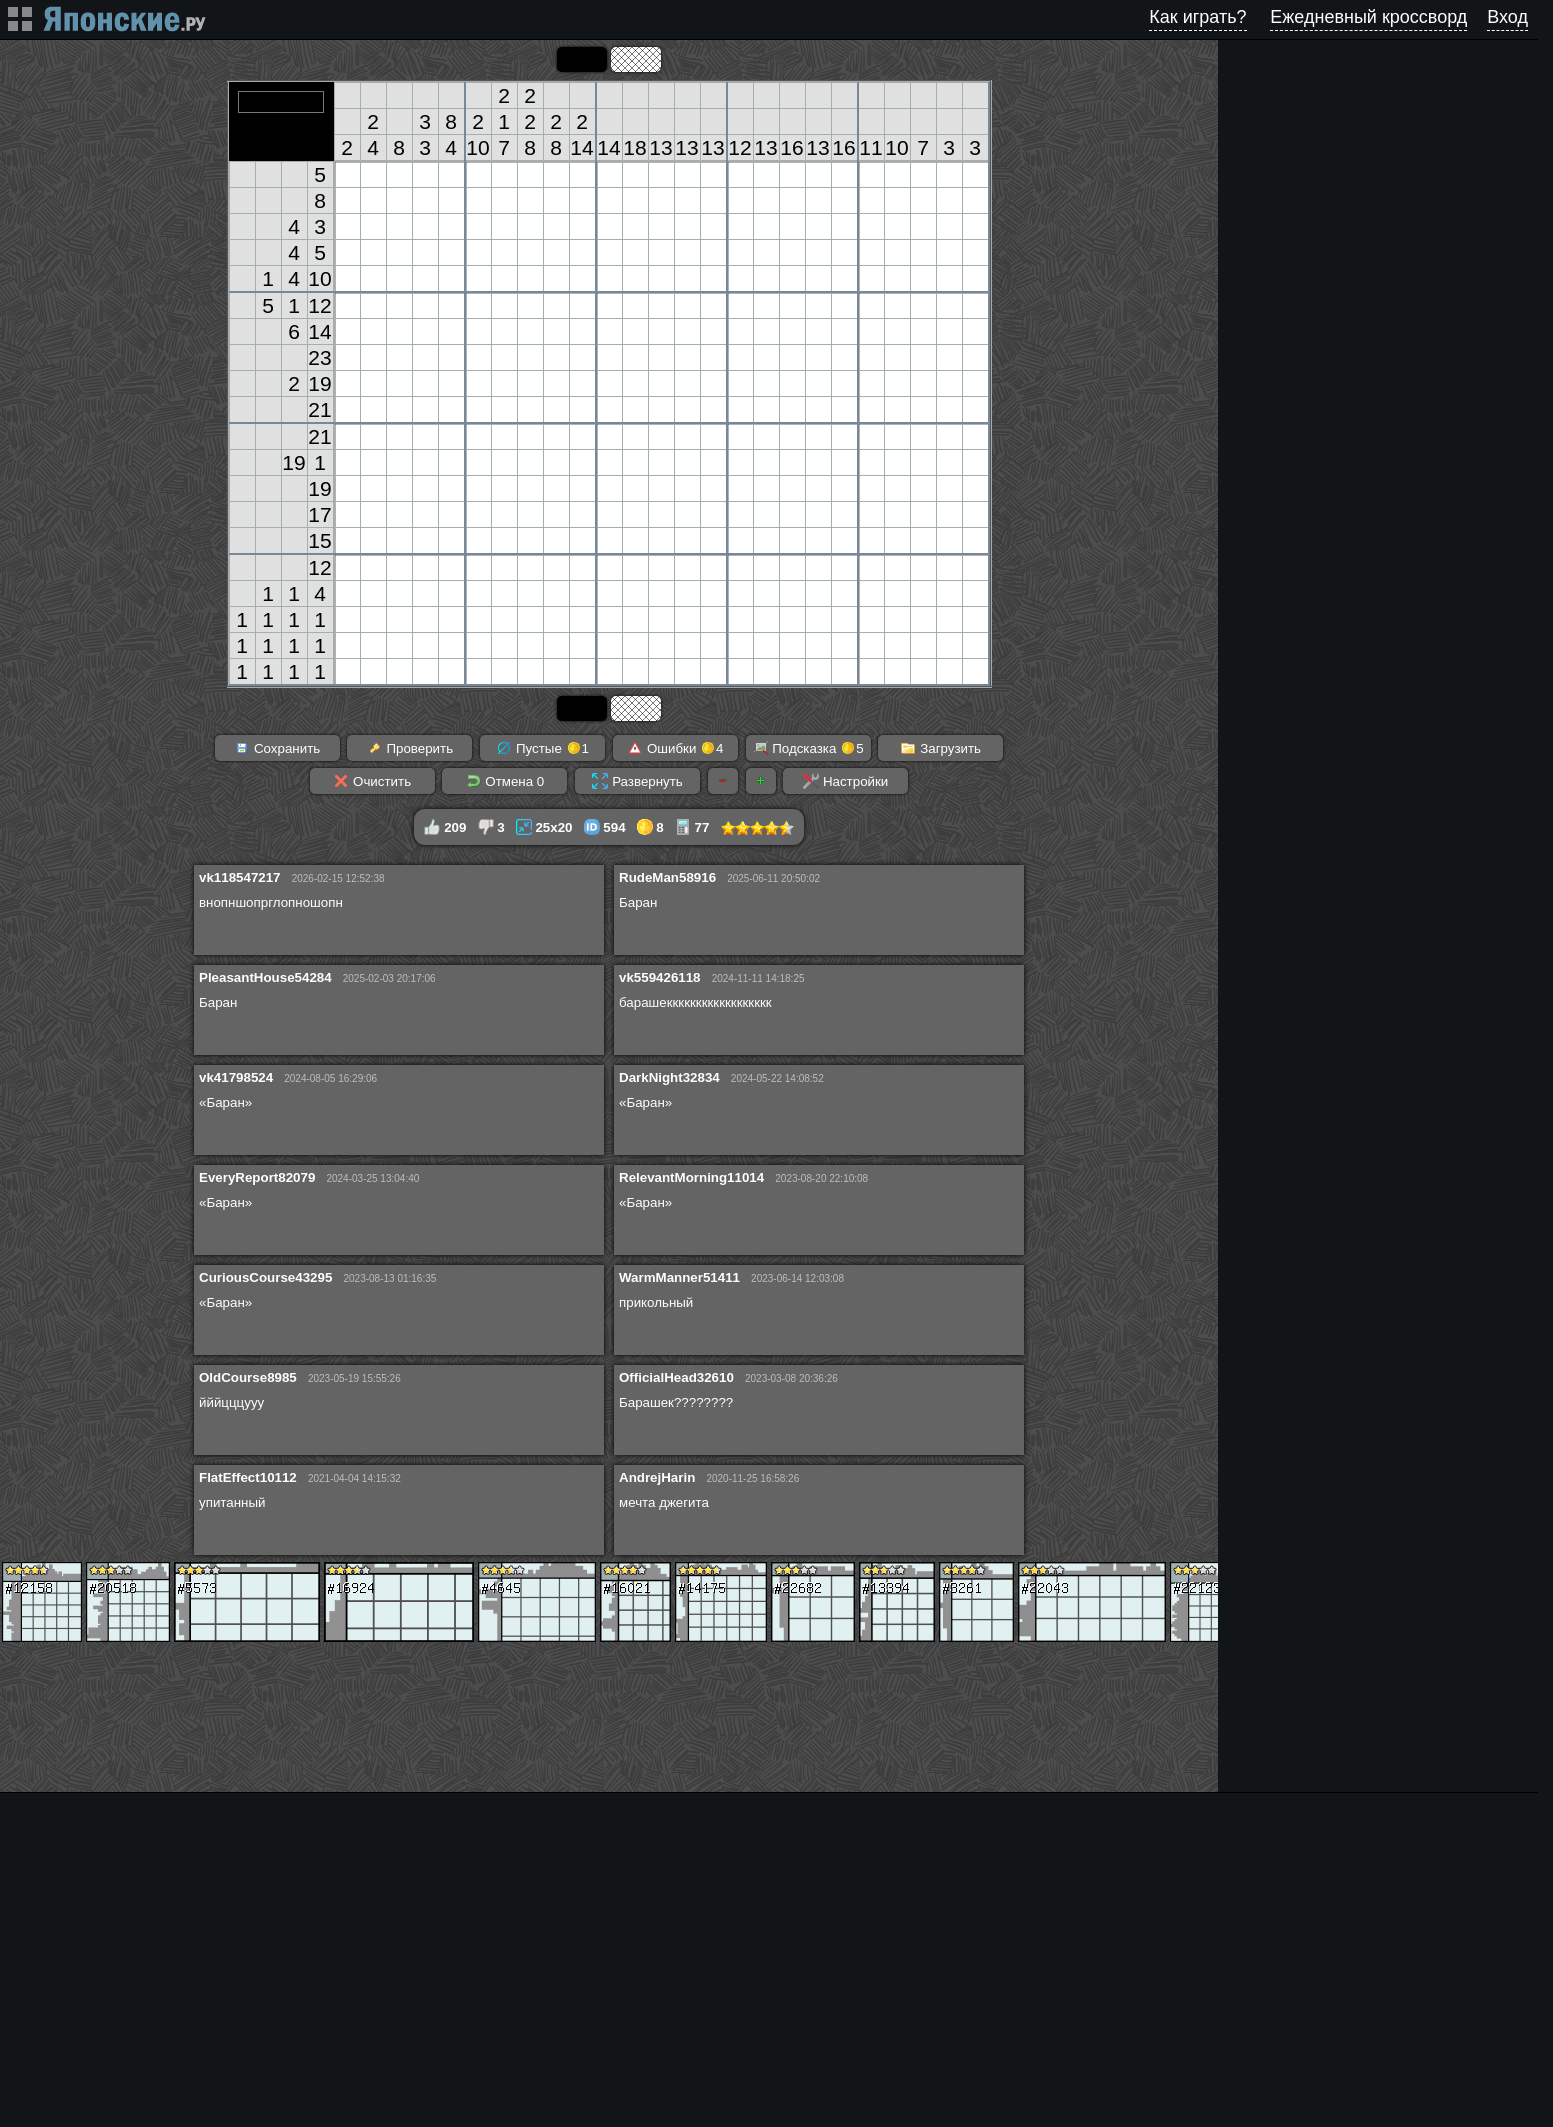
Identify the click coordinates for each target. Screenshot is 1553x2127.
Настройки (845, 781)
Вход (1507, 17)
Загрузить (940, 748)
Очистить (372, 781)
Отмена (505, 781)
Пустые (542, 748)
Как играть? (1197, 17)
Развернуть (637, 781)
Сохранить (277, 748)
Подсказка (808, 748)
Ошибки (675, 748)
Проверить (410, 748)
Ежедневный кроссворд (1368, 17)
